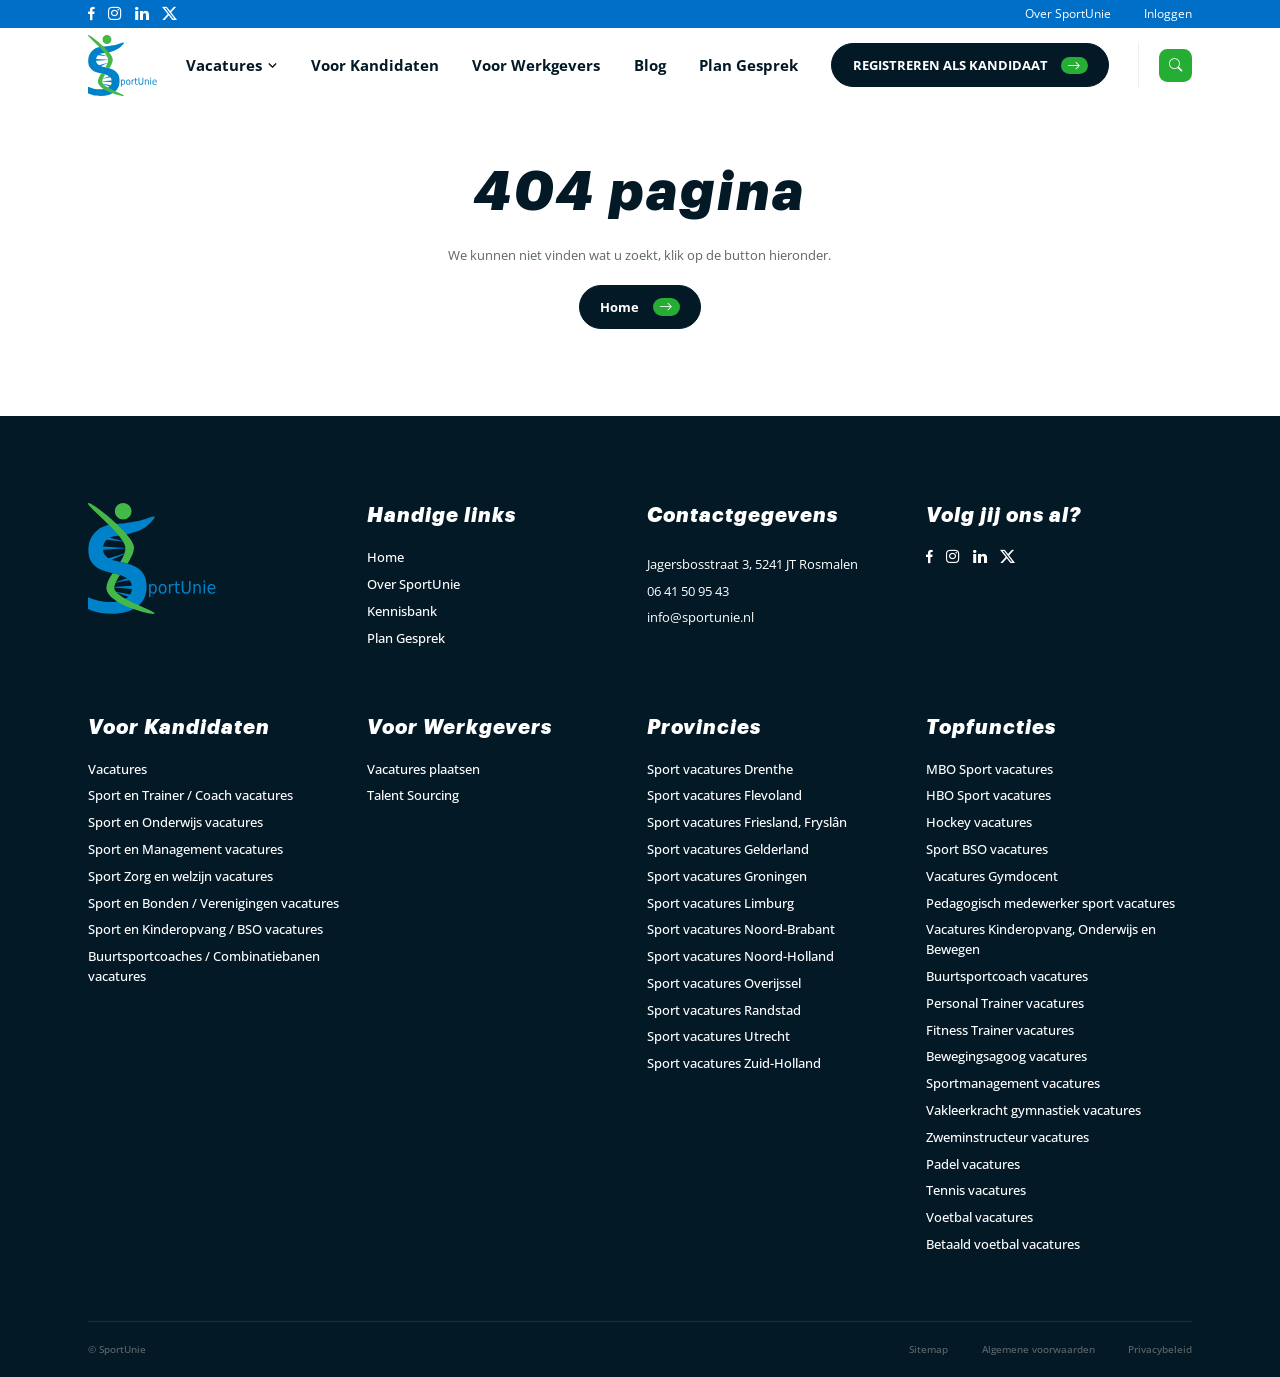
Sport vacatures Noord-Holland (740, 956)
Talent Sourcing (413, 795)
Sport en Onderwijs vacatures (175, 822)
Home (385, 557)
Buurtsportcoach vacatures (1007, 976)
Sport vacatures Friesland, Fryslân (747, 822)
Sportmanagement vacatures (1013, 1083)
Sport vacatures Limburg (720, 903)
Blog (650, 65)
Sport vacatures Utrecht (718, 1036)
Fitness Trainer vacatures (1000, 1030)
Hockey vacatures (979, 822)
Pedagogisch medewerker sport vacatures (1050, 903)
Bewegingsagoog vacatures (1006, 1056)
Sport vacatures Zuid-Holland (734, 1063)
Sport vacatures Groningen (727, 876)
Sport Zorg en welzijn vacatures (180, 876)
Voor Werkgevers (536, 65)
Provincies (704, 727)
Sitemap (928, 1349)
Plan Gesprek (748, 65)
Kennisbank (402, 611)
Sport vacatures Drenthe (720, 769)
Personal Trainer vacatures (1005, 1003)
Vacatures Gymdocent (992, 876)
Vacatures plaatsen (423, 769)
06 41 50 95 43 (688, 591)
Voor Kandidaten (375, 65)
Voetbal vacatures (979, 1217)
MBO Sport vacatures (989, 769)
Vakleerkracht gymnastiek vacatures (1033, 1110)
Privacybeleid (1160, 1349)
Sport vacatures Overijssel (724, 983)
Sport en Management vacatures (185, 849)
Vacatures (224, 65)
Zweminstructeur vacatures (1007, 1137)
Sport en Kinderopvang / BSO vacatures (205, 929)
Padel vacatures (973, 1164)
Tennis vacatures (976, 1190)
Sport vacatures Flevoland (724, 795)
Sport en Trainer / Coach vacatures (190, 795)
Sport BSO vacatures (987, 849)
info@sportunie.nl (700, 617)
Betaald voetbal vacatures (1003, 1244)
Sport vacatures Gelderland (728, 849)
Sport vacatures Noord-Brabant (741, 929)
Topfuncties (991, 727)
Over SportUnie (1068, 13)
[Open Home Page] (122, 65)
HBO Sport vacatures (988, 795)
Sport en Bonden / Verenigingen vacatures (213, 903)
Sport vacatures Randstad (724, 1010)
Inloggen (1168, 13)
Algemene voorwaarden (1038, 1349)
